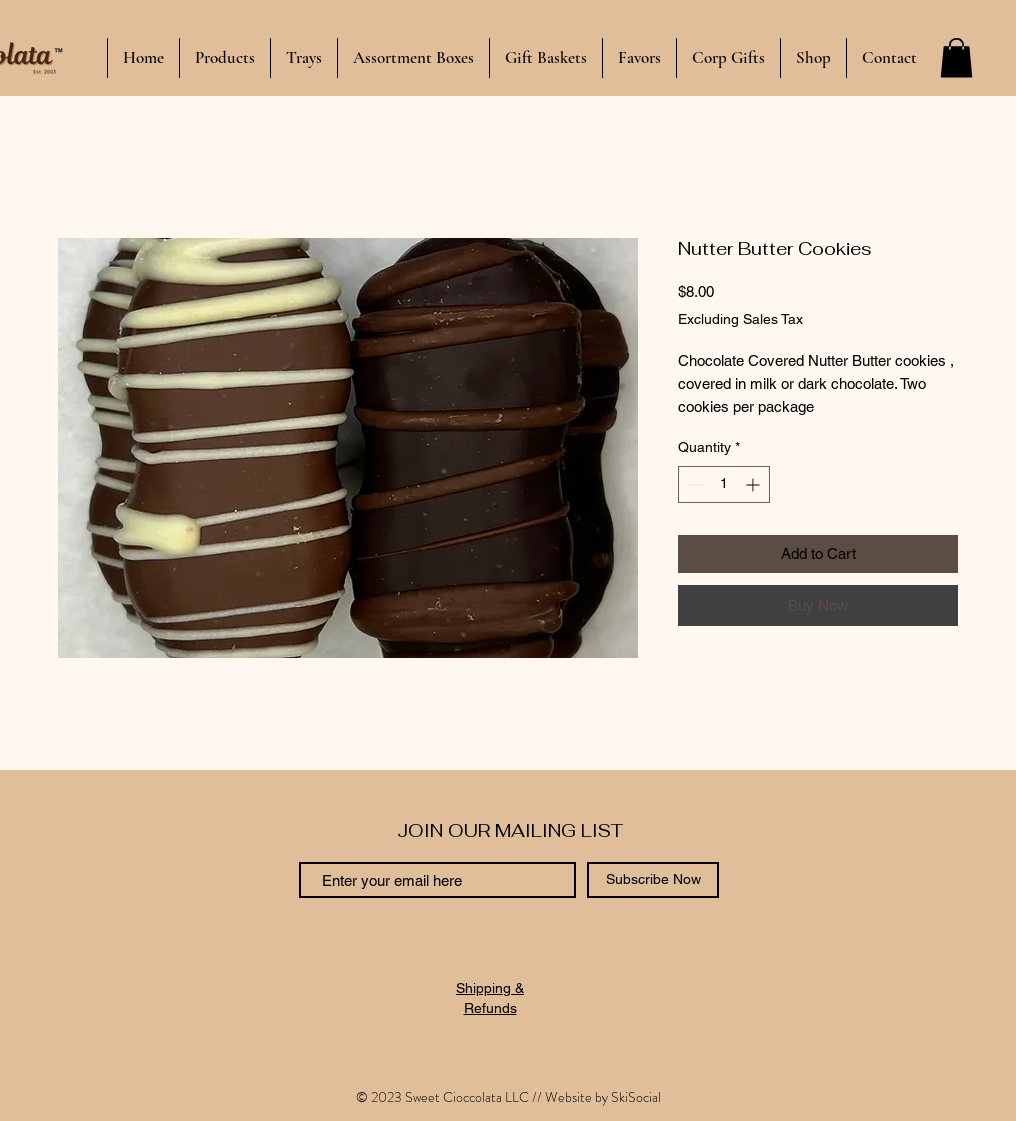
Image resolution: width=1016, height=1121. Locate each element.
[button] (956, 57)
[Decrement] (693, 484)
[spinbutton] (724, 484)
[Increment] (754, 484)
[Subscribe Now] (653, 880)
